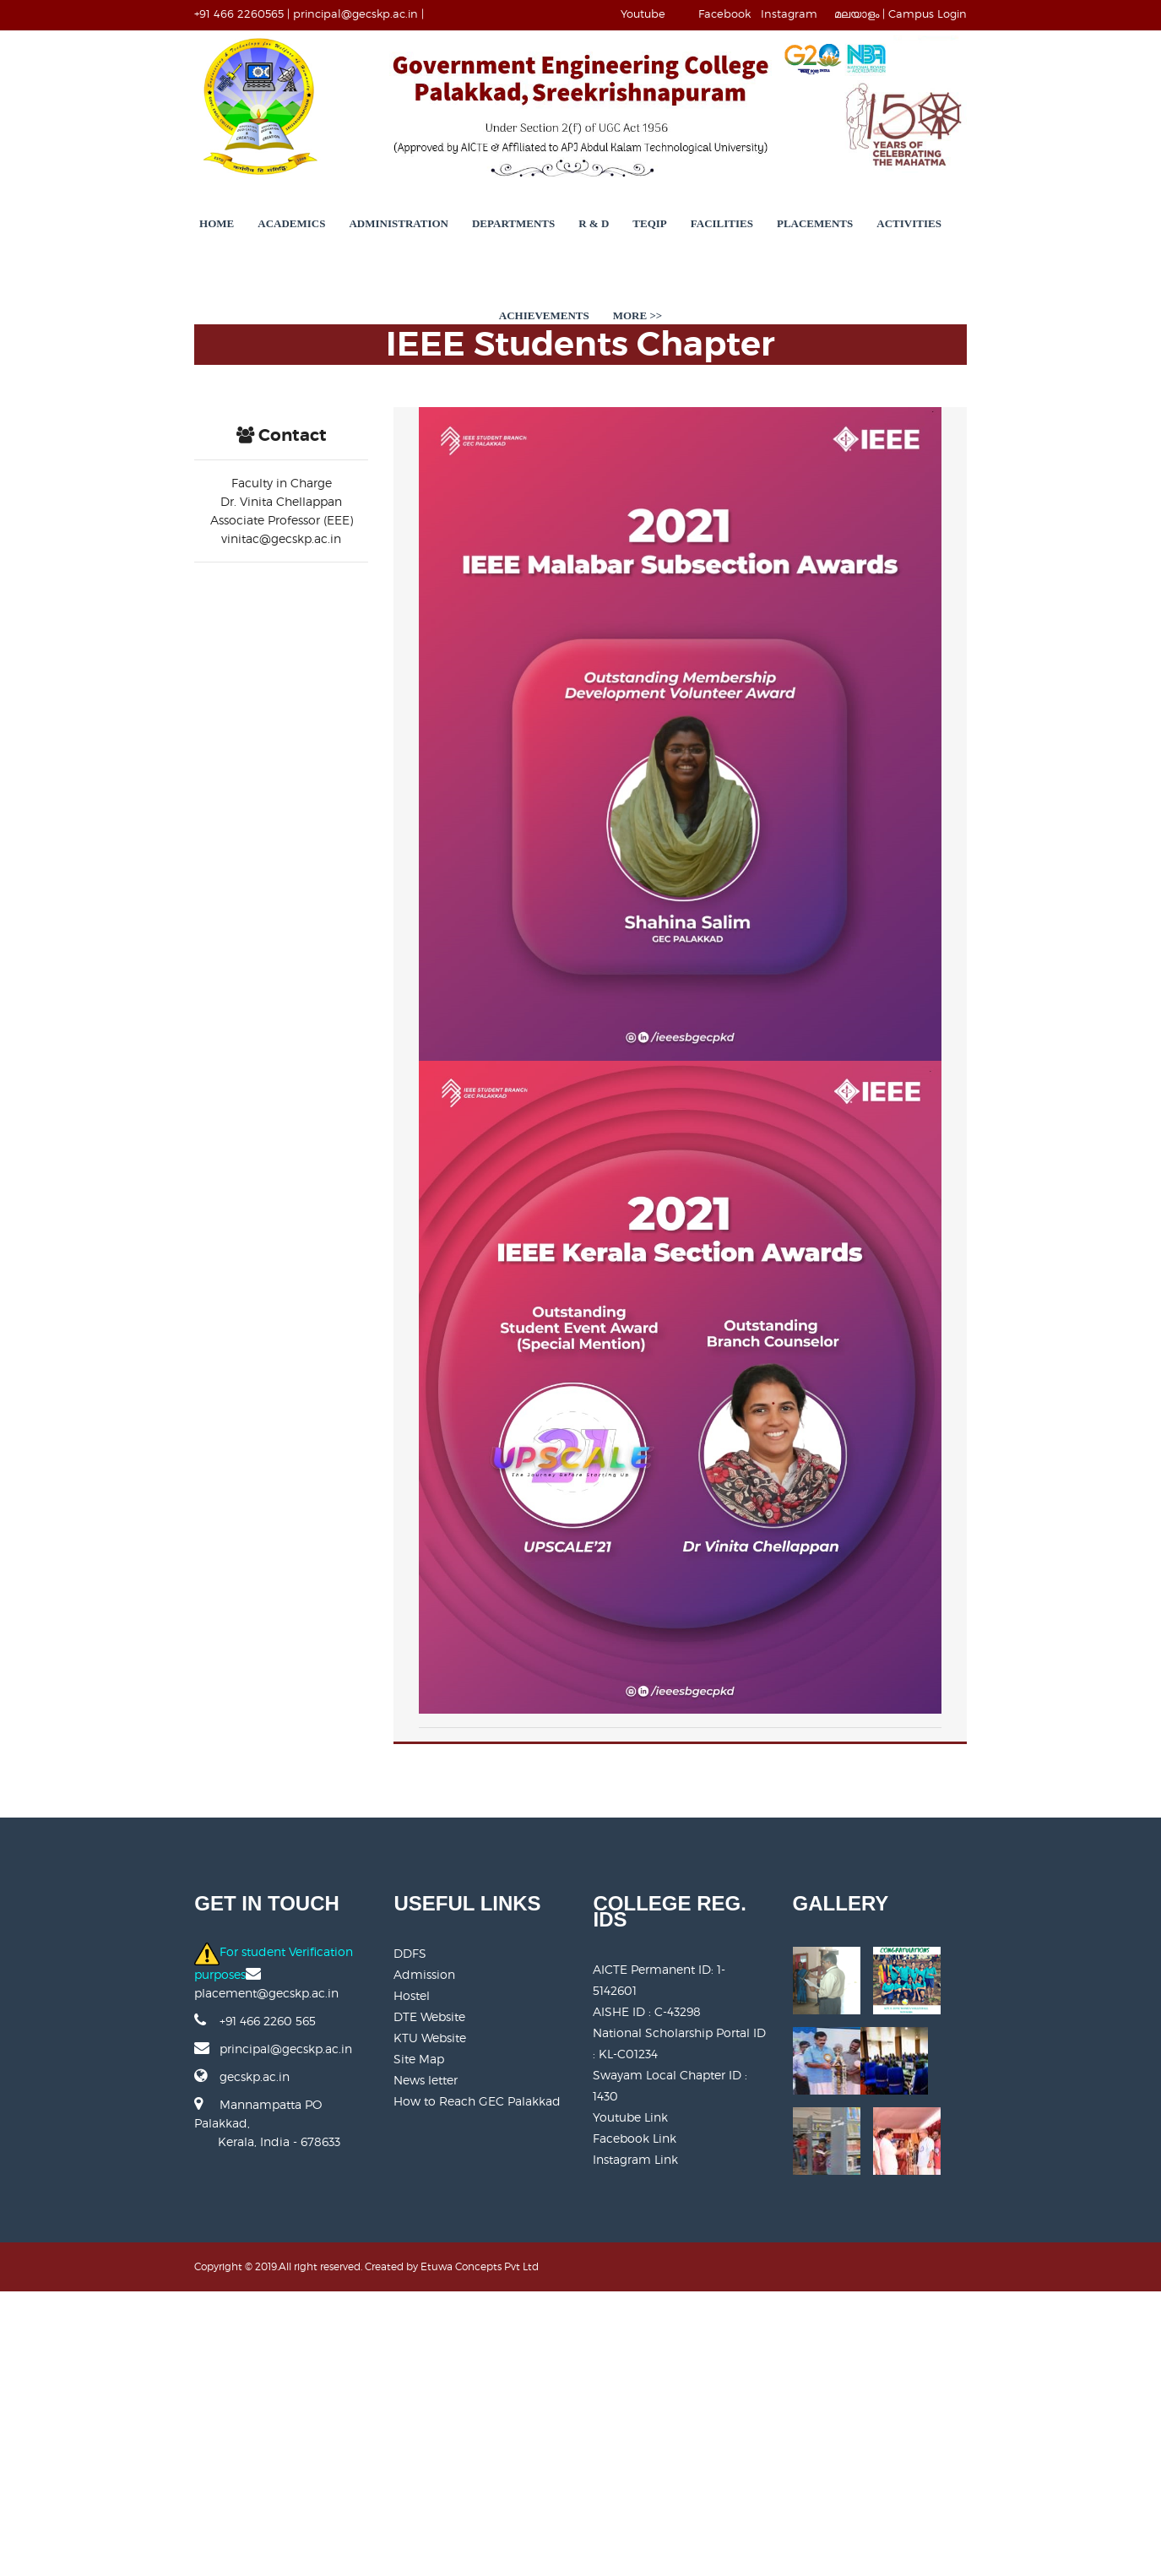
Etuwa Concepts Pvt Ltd (372, 2551)
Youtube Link (631, 2388)
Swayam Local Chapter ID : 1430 (685, 2367)
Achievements (927, 265)
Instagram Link (636, 2430)
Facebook (832, 13)
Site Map (365, 2388)
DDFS (356, 2282)
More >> (1020, 265)
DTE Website (376, 2346)
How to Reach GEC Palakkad (423, 2430)
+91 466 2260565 (131, 13)
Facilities (638, 265)
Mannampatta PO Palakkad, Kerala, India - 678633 (180, 2434)
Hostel (358, 2325)
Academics (208, 265)
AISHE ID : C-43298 (648, 2303)
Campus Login (1035, 13)
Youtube (751, 13)
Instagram (897, 13)
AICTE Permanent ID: (682, 2282)
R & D (511, 265)
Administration (316, 265)
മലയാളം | (967, 13)
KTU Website (376, 2367)
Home (133, 265)
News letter (372, 2409)
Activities (826, 265)
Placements (731, 265)
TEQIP (566, 265)
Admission (371, 2303)
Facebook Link (635, 2409)
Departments (429, 265)
